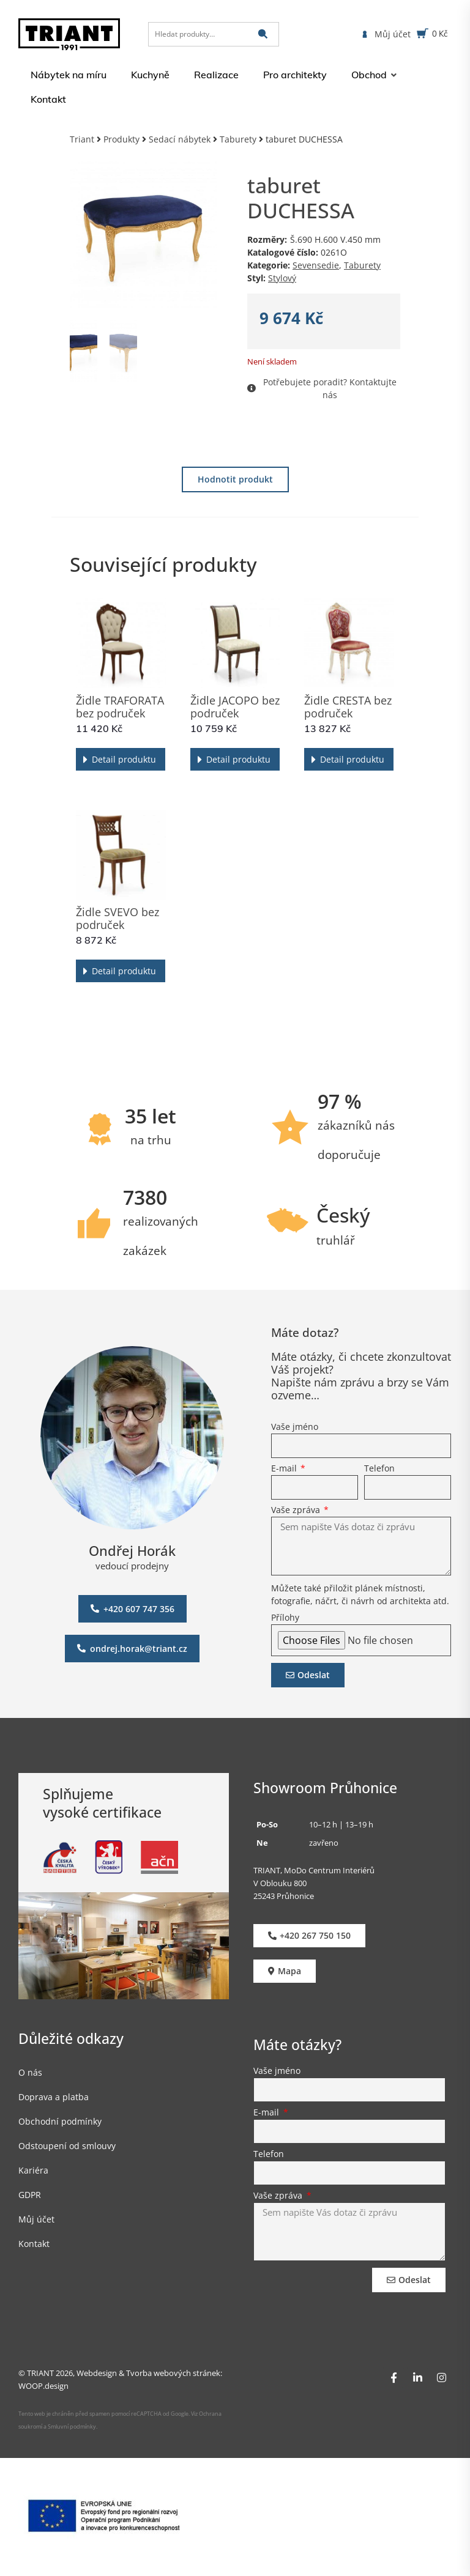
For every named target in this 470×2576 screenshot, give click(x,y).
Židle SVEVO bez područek (117, 918)
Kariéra (33, 2170)
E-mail (285, 1469)
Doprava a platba (53, 2097)
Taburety (238, 139)
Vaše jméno (294, 1427)
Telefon (379, 1469)
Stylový (282, 278)
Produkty (121, 139)
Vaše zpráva (297, 1511)
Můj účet (36, 2219)
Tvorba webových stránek (173, 2372)
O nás (30, 2072)
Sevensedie (316, 265)
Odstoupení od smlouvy (67, 2146)
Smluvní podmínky (72, 2426)
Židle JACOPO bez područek (235, 706)
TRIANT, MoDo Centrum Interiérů (314, 1870)
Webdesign (96, 2372)
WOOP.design (43, 2385)
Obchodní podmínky (60, 2121)
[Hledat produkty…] (213, 34)
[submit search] (262, 34)
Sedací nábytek (180, 139)
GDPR (29, 2194)
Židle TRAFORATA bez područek (120, 706)
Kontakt (34, 2243)
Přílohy (285, 1618)
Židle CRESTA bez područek (348, 706)
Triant (82, 139)
